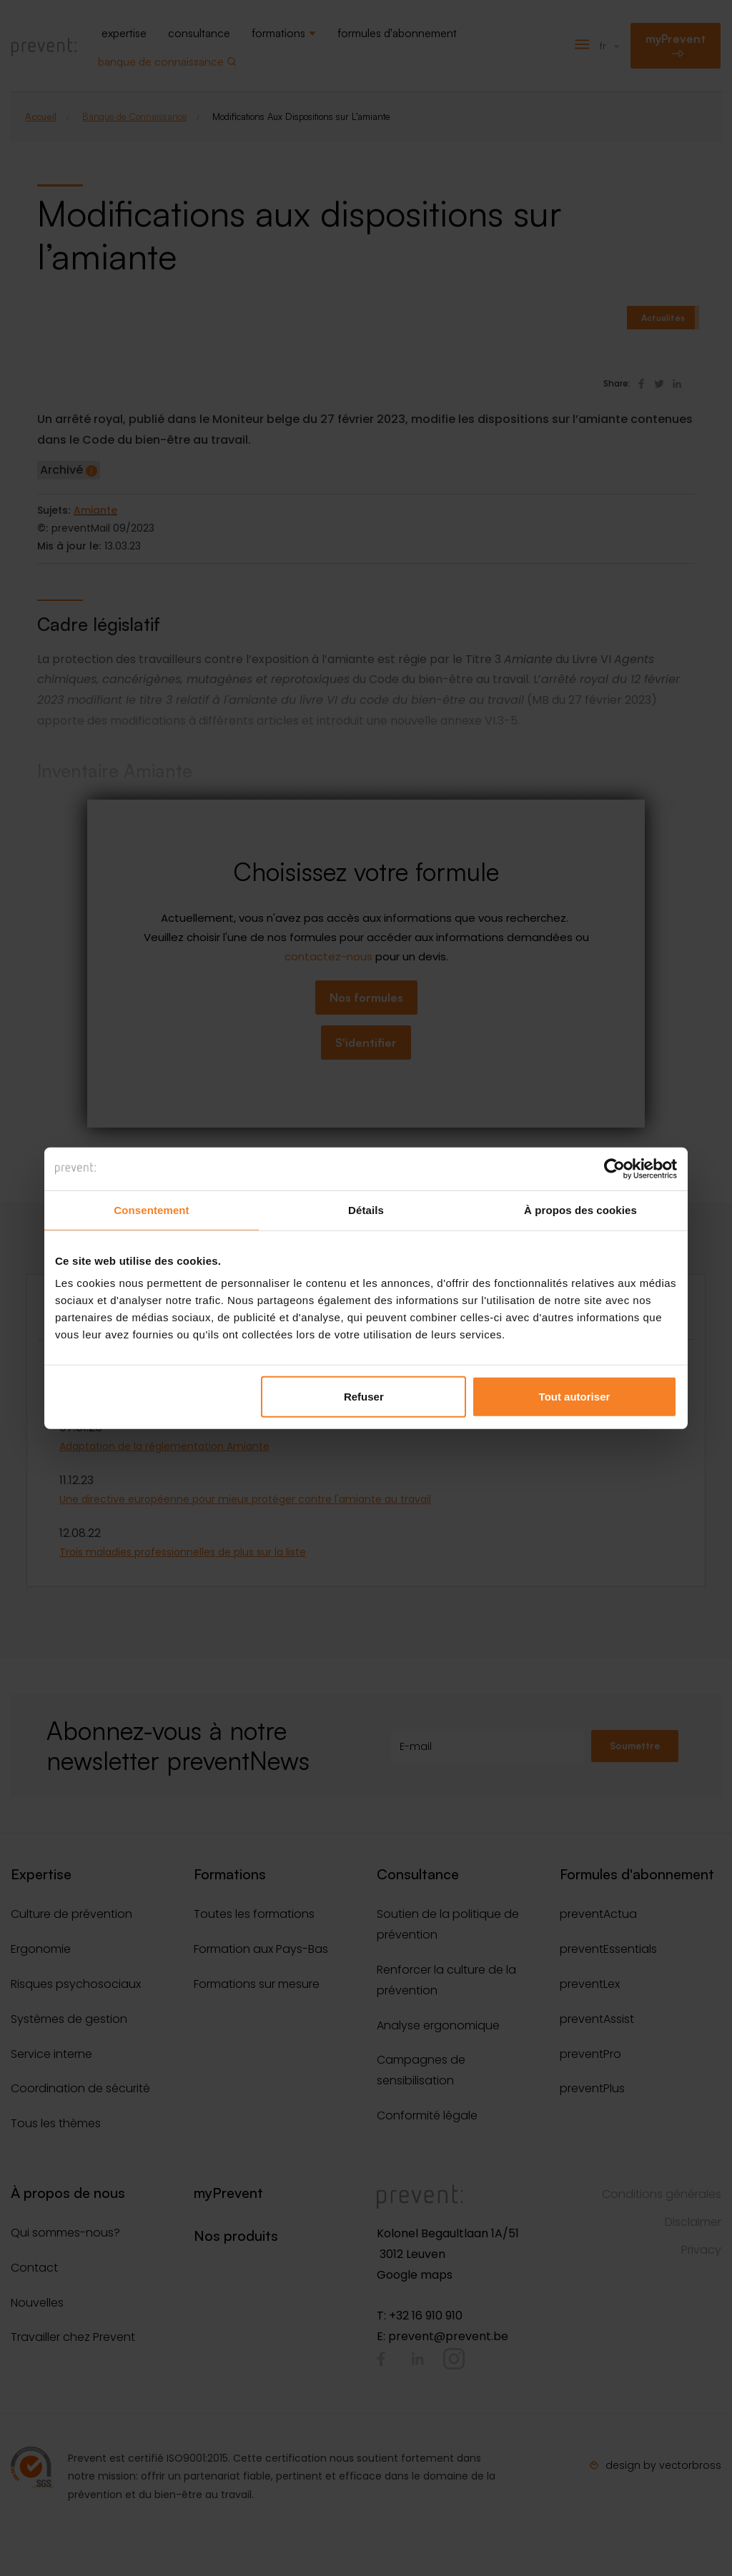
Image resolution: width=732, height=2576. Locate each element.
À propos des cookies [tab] (580, 1209)
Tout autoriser (574, 1397)
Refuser (364, 1397)
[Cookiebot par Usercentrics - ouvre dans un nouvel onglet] (614, 1168)
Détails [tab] (366, 1209)
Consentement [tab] (151, 1209)
